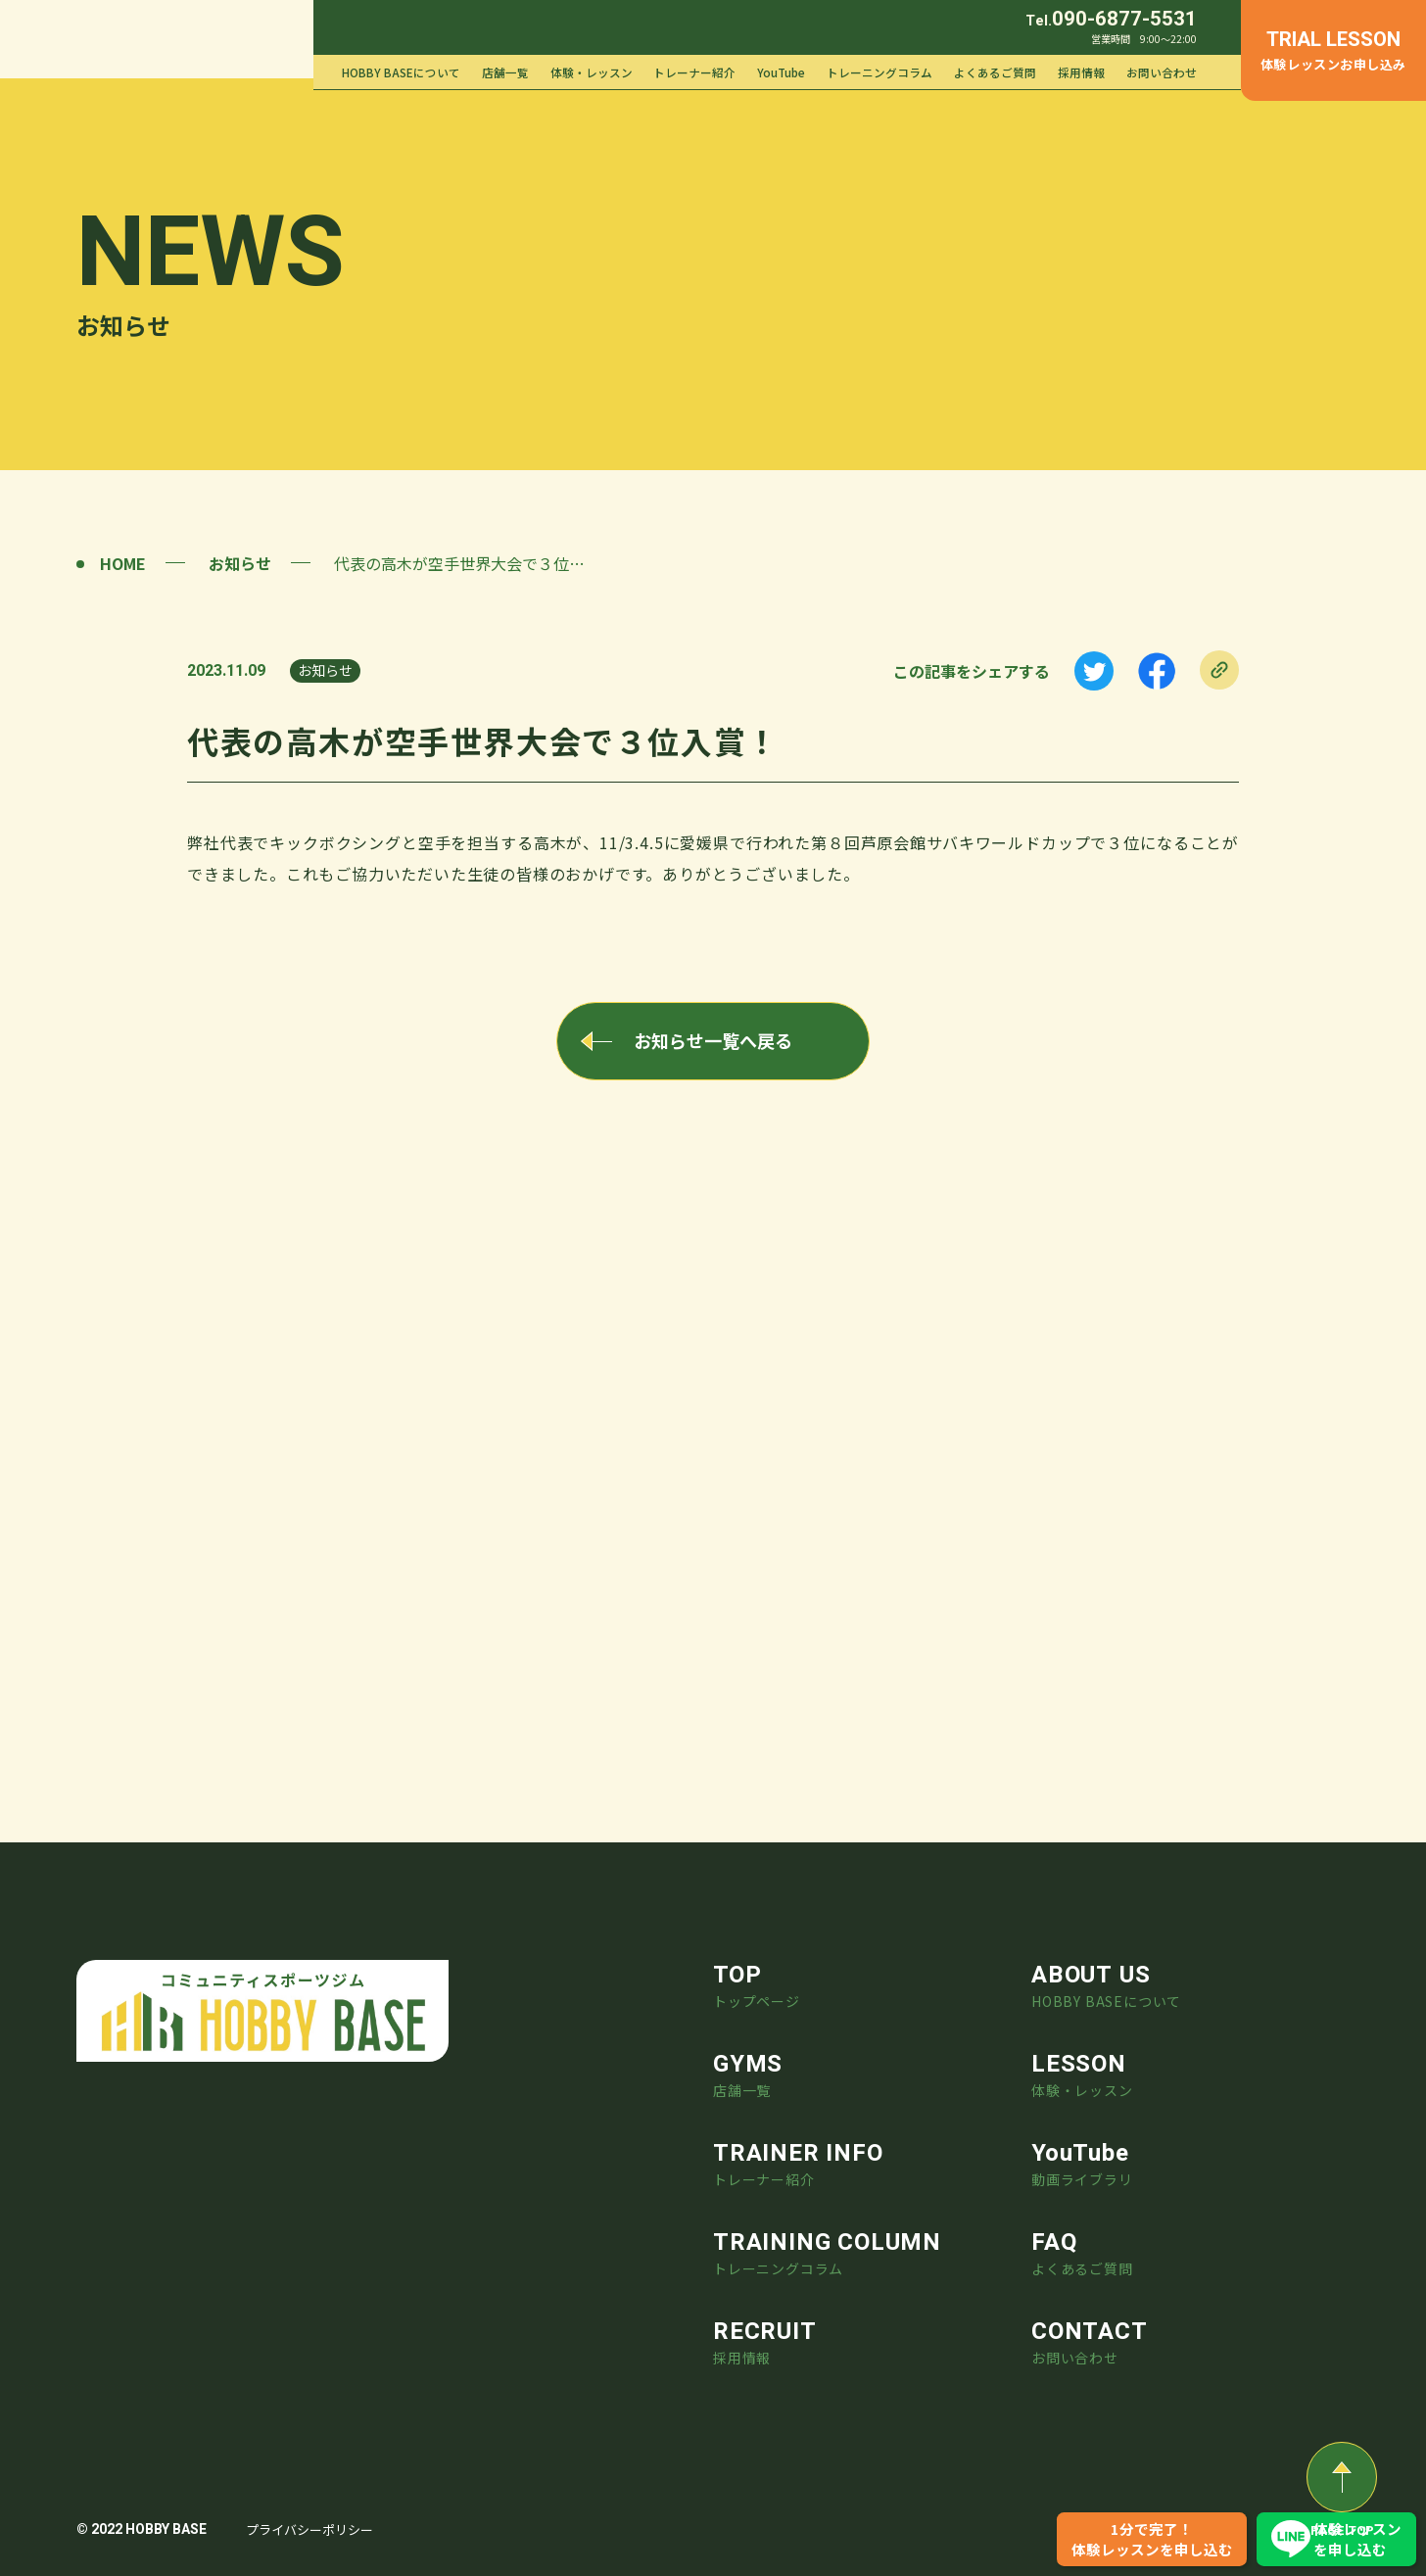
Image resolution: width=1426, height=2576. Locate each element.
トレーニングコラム (879, 72)
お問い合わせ (1161, 72)
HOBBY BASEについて (401, 72)
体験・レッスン (591, 72)
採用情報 (1081, 72)
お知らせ (240, 563)
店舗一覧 (505, 72)
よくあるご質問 (995, 72)
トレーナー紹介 (694, 72)
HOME (123, 563)
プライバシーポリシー (309, 2529)
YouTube (781, 72)
